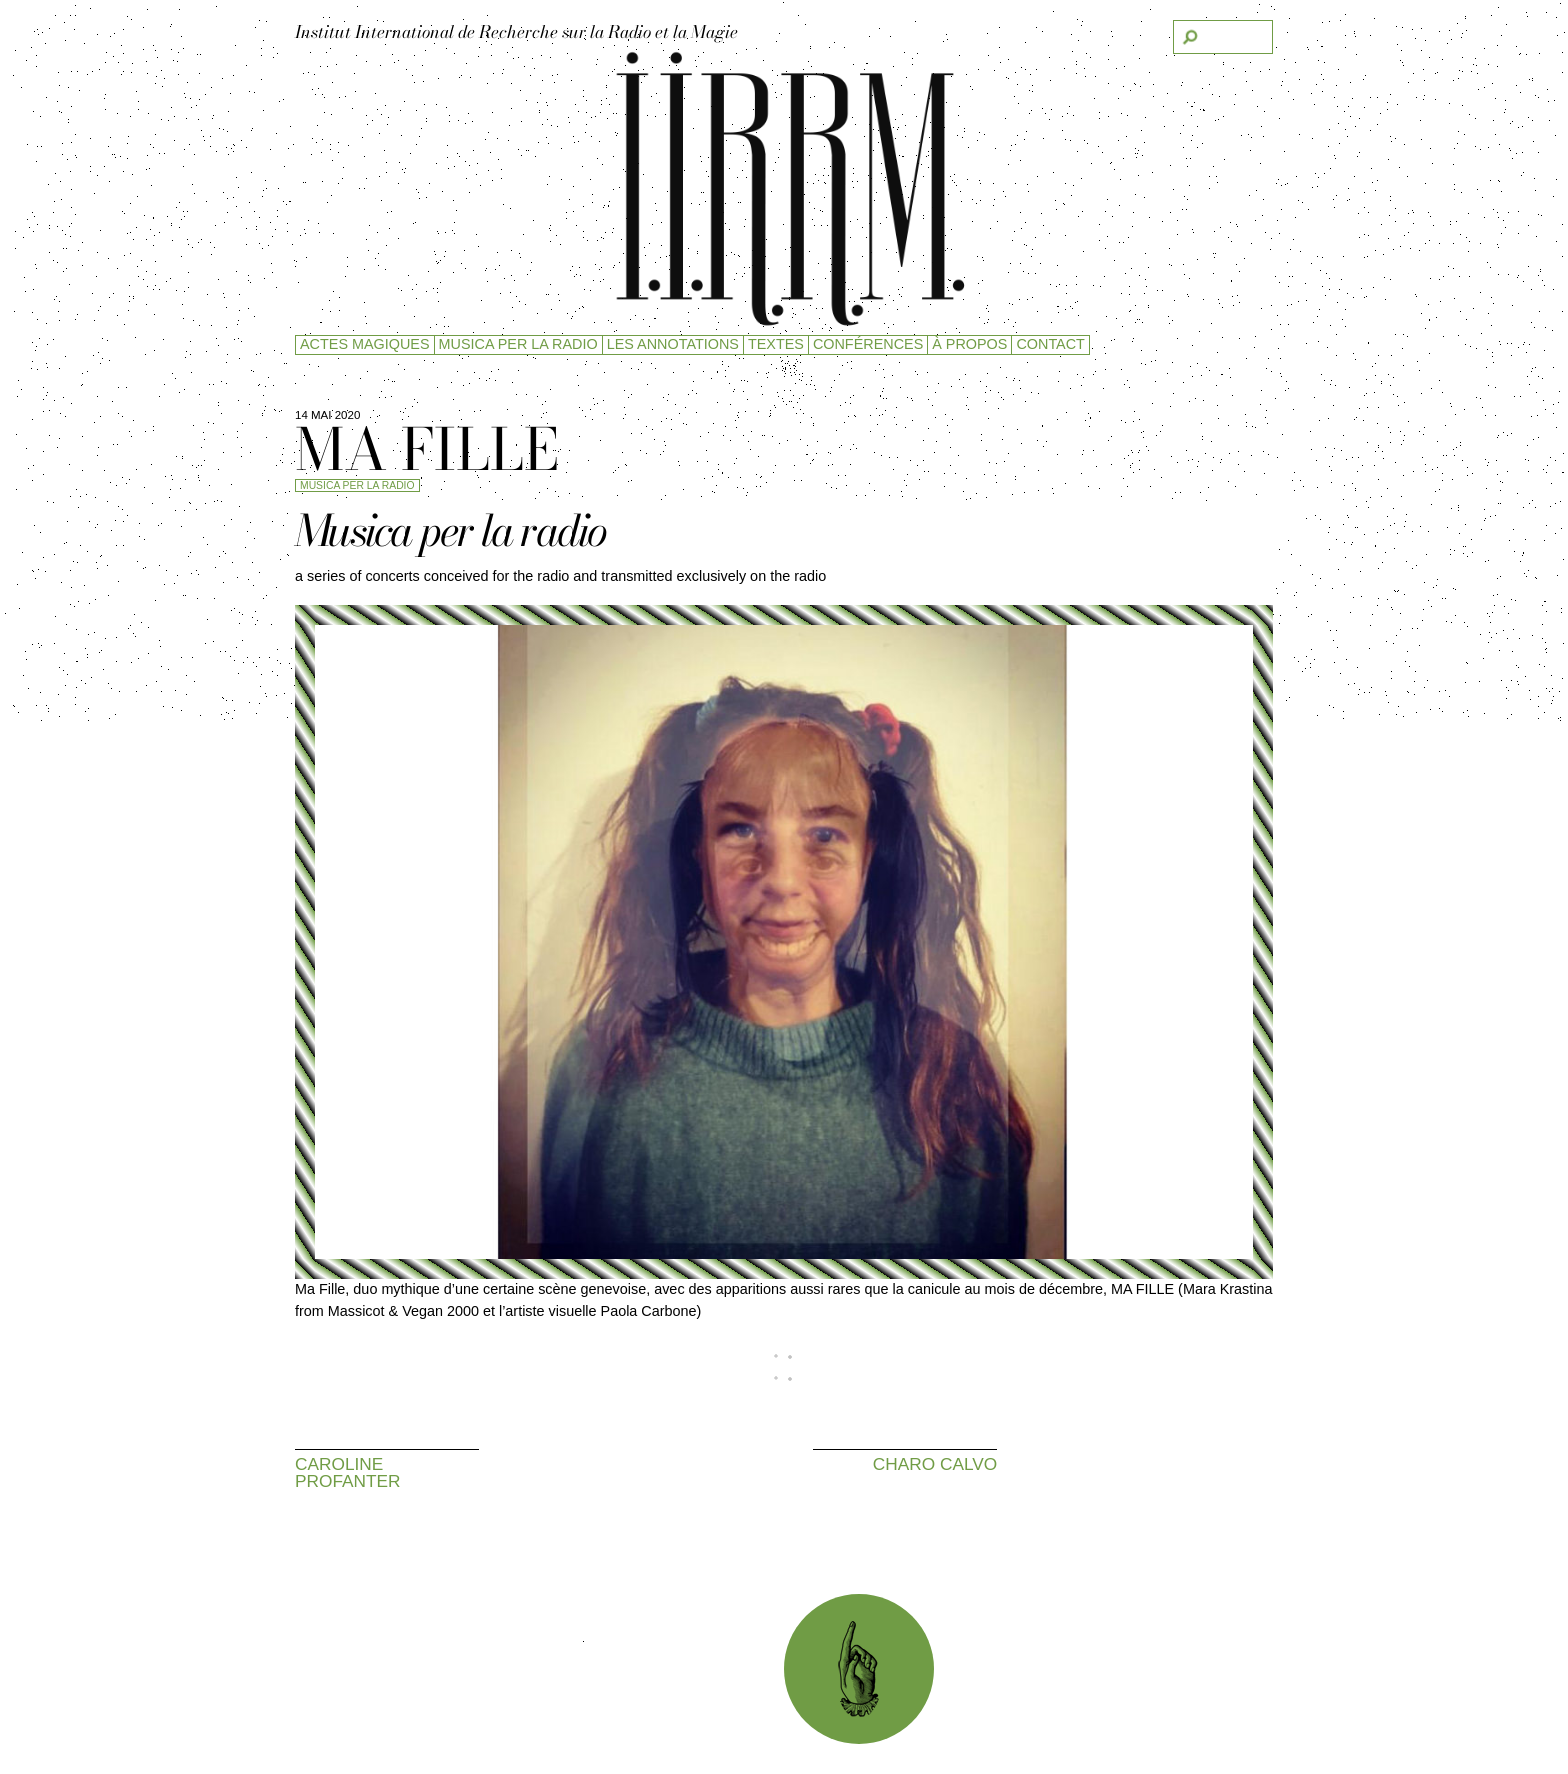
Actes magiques (365, 344)
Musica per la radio (518, 344)
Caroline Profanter (348, 1472)
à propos (969, 344)
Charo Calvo (935, 1463)
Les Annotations (673, 344)
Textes (776, 344)
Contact (1050, 344)
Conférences (868, 344)
